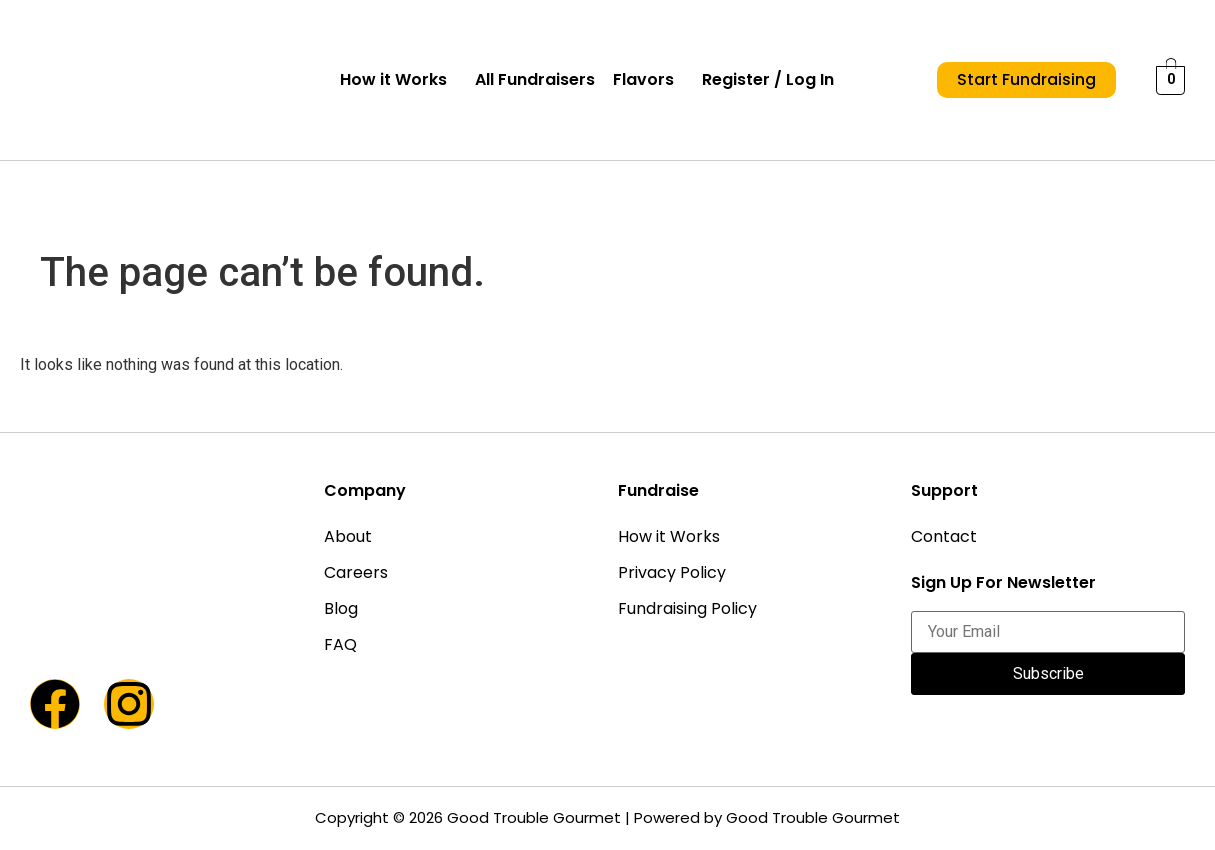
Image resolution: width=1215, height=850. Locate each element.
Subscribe (1048, 673)
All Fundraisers (535, 79)
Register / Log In (768, 79)
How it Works (393, 79)
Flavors (643, 79)
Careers (356, 572)
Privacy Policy (672, 572)
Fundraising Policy (687, 608)
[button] (398, 80)
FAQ (340, 644)
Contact (944, 536)
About (348, 536)
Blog (341, 608)
